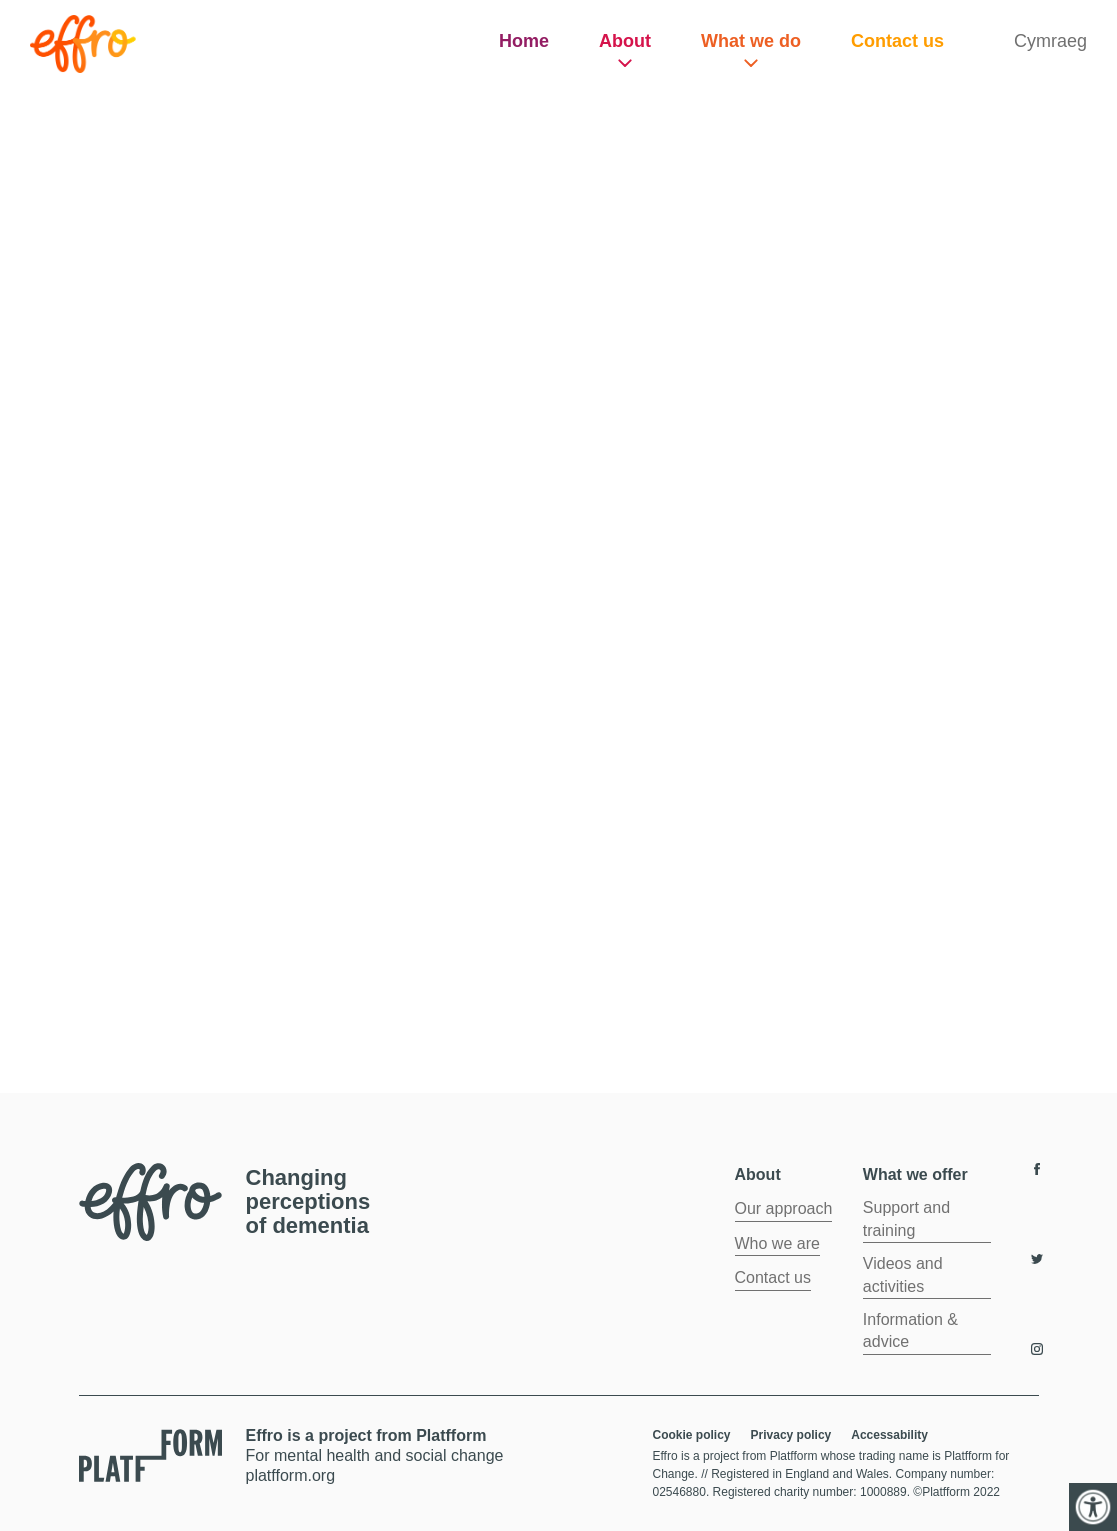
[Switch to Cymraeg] (1050, 41)
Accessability (889, 1435)
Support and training (906, 1218)
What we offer (915, 1174)
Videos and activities (903, 1274)
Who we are (777, 1243)
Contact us (897, 41)
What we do (751, 41)
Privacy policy (791, 1435)
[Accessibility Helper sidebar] (1093, 1507)
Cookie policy (692, 1435)
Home (524, 41)
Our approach (784, 1208)
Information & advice (910, 1330)
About (625, 41)
